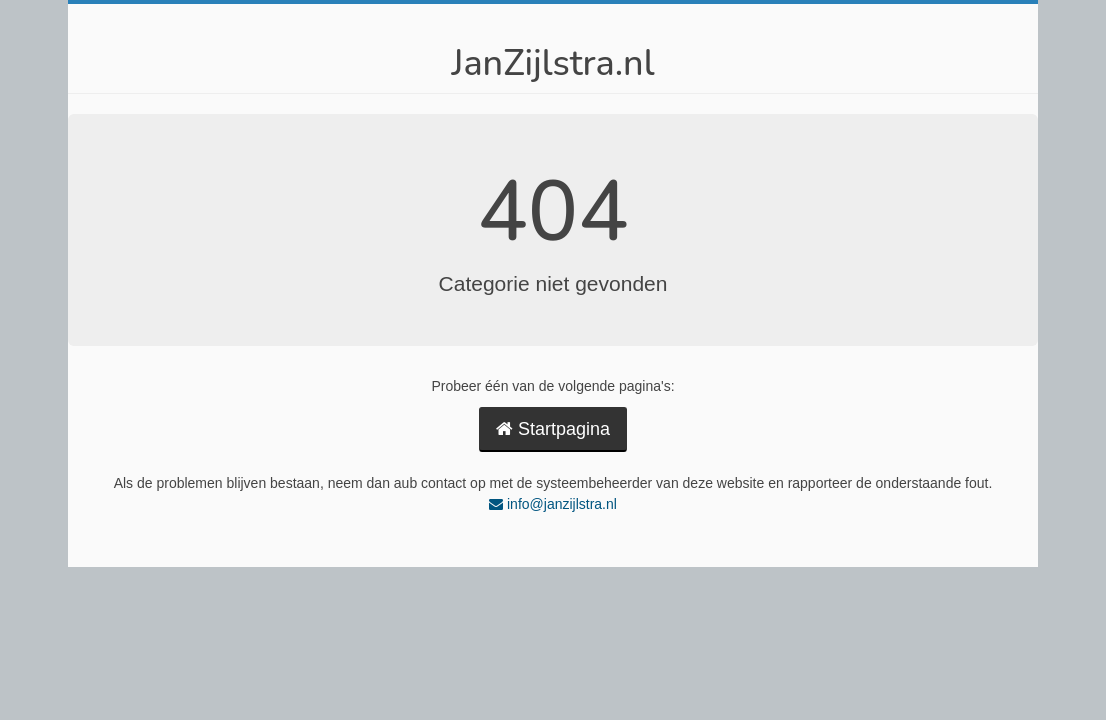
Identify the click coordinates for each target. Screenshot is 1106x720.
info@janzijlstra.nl (553, 504)
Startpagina (553, 429)
